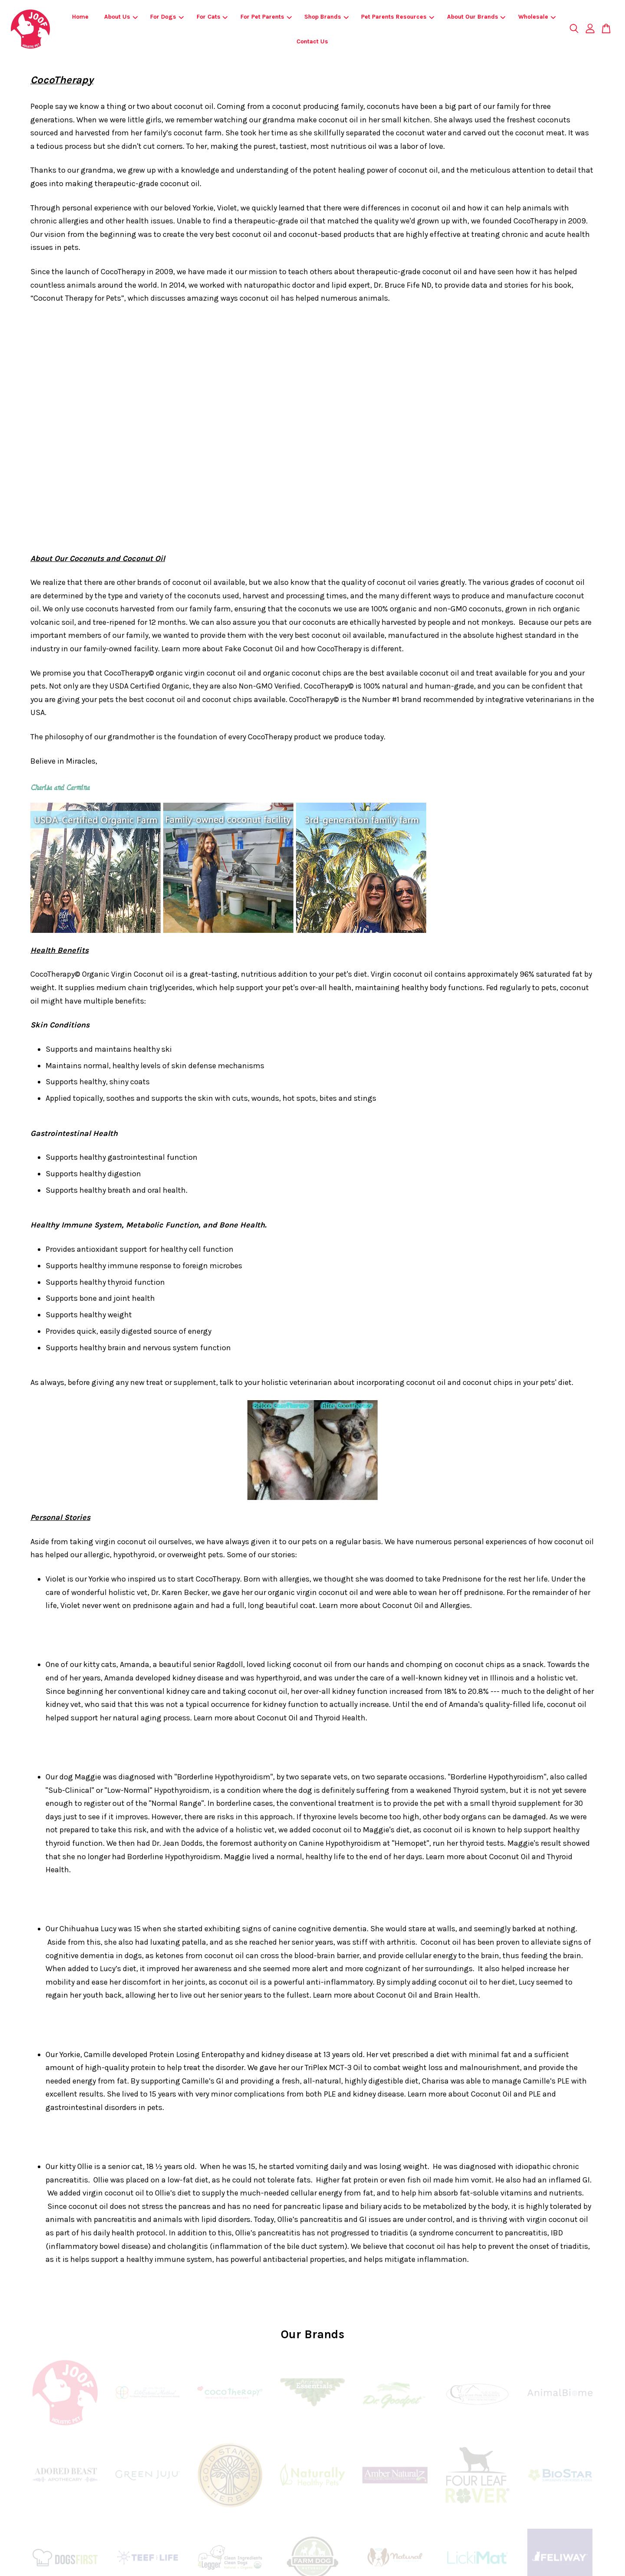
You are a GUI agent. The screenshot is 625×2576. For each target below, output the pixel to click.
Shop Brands (326, 16)
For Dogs (167, 16)
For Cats (212, 16)
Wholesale (537, 16)
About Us (121, 16)
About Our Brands (476, 16)
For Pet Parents (266, 16)
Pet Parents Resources (397, 16)
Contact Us (312, 41)
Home (80, 16)
